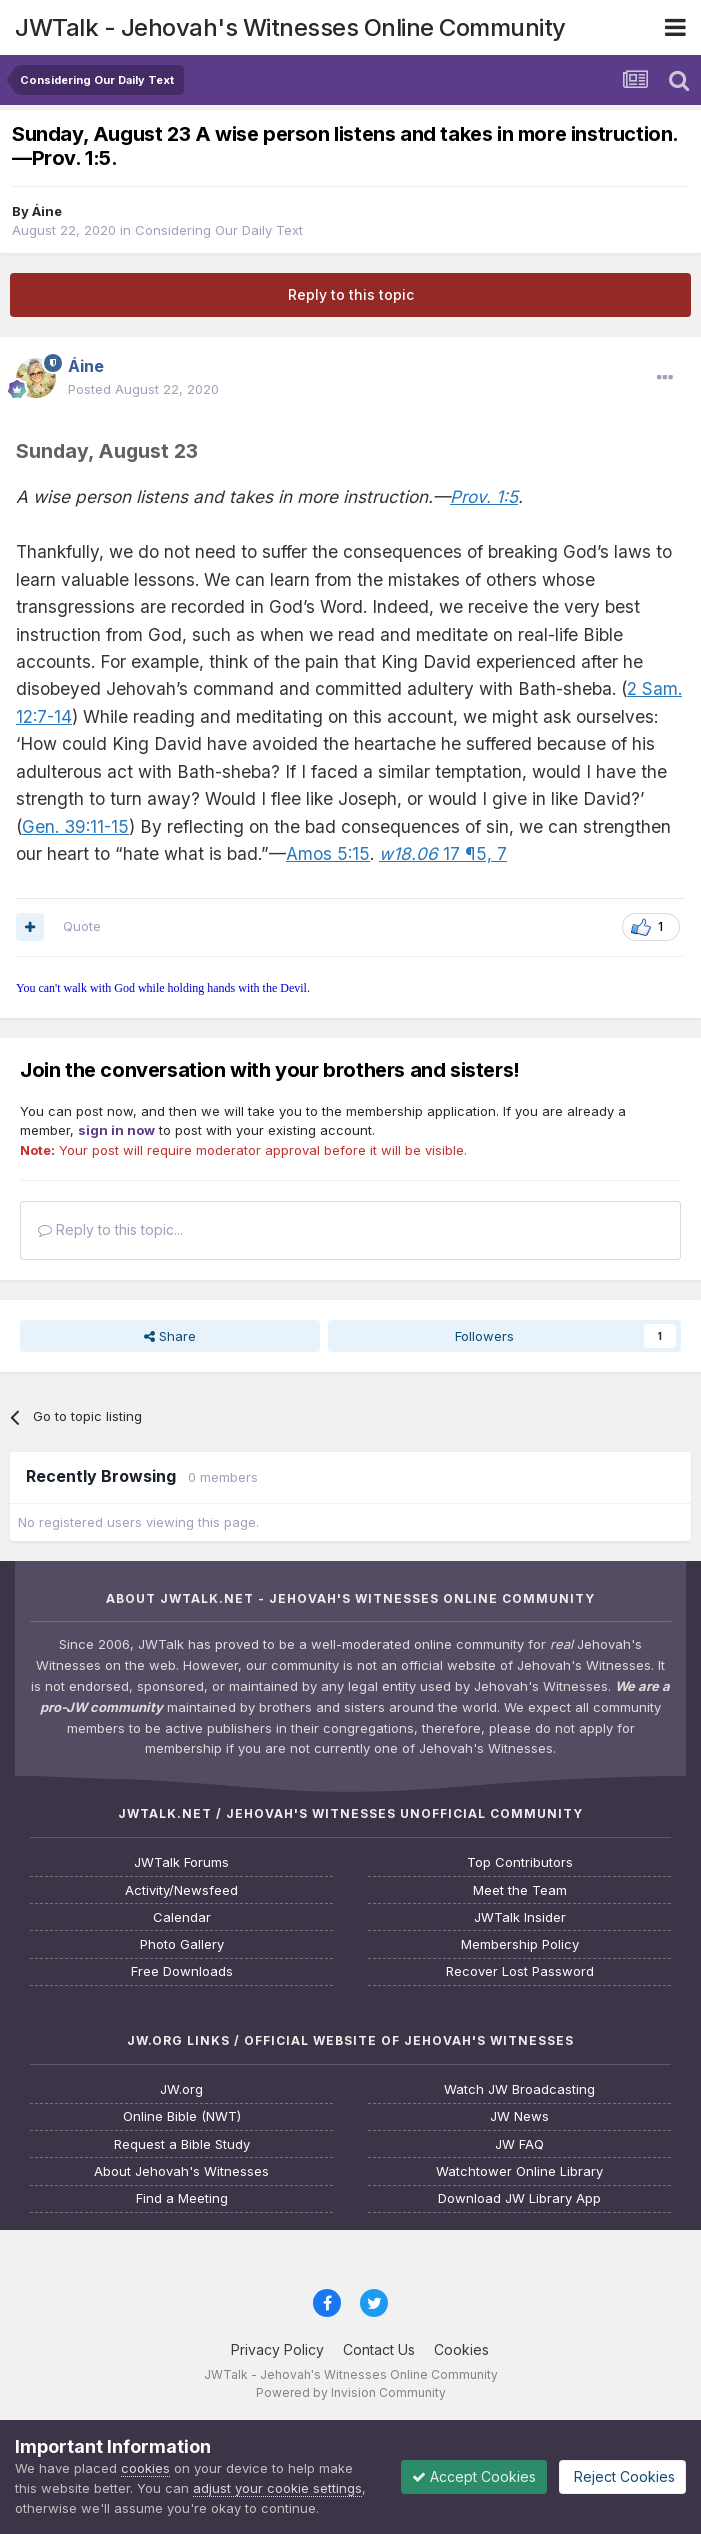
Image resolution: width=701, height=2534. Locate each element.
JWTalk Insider (520, 1917)
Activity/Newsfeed (181, 1890)
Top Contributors (520, 1862)
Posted (143, 389)
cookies (145, 2468)
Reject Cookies (622, 2476)
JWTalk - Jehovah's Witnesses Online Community (290, 27)
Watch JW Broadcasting (519, 2089)
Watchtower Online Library (519, 2171)
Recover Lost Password (520, 1971)
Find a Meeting (182, 2198)
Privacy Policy (277, 2349)
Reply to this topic (351, 294)
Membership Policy (520, 1944)
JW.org (181, 2089)
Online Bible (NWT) (182, 2116)
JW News (519, 2116)
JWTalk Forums (181, 1862)
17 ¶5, (435, 853)
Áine (47, 211)
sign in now (116, 1130)
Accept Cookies (474, 2476)
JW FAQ (519, 2144)
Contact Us (379, 2349)
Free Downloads (182, 1971)
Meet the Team (520, 1890)
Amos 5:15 (328, 853)
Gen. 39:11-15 (75, 826)
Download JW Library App (519, 2198)
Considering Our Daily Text (219, 230)
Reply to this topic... (110, 1229)
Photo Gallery (182, 1944)
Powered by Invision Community (351, 2392)
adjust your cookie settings (277, 2488)
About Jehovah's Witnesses (181, 2171)
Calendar (182, 1917)
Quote (82, 926)
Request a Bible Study (182, 2144)
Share (170, 1336)
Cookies (461, 2349)
